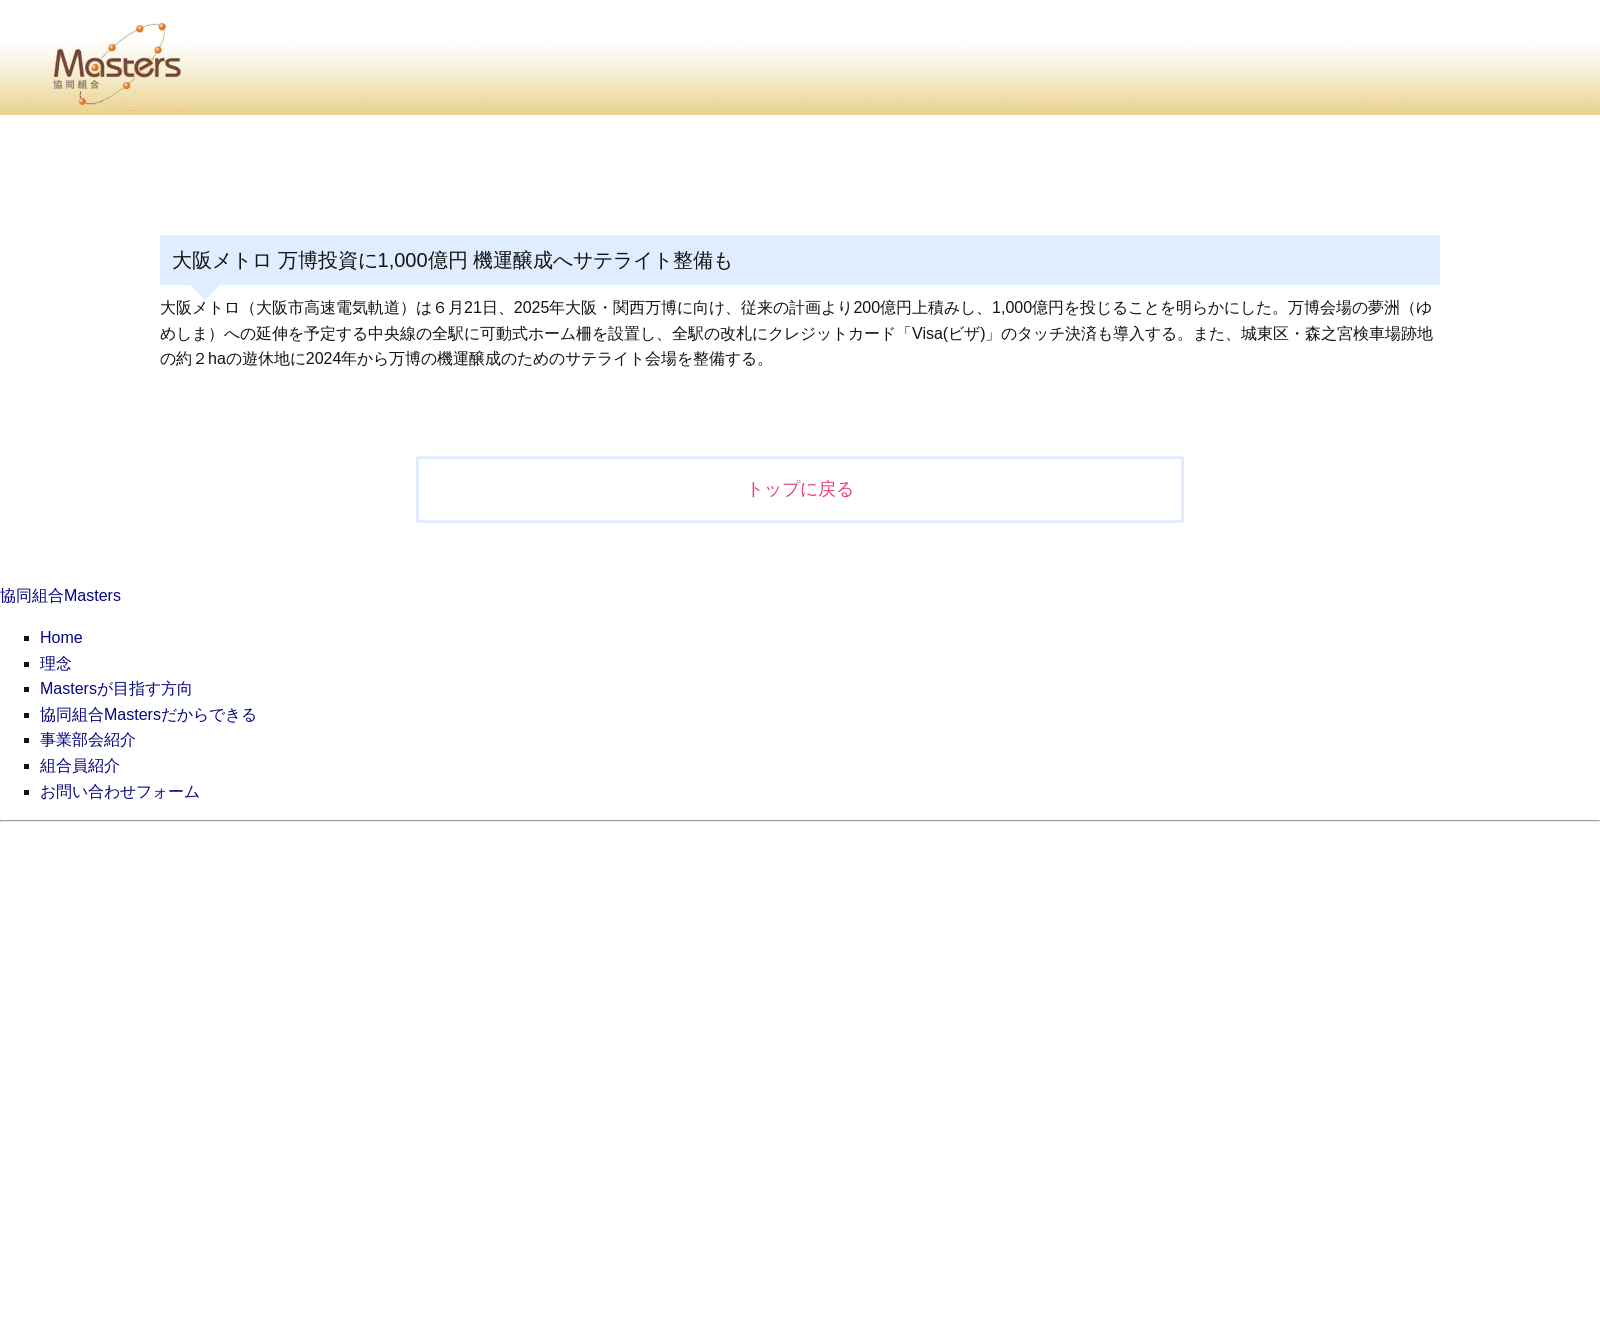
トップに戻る (800, 489)
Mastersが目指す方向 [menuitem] (116, 688)
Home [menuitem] (61, 637)
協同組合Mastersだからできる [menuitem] (148, 714)
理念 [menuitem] (56, 663)
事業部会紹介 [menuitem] (88, 739)
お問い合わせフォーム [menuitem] (120, 791)
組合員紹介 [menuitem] (80, 765)
